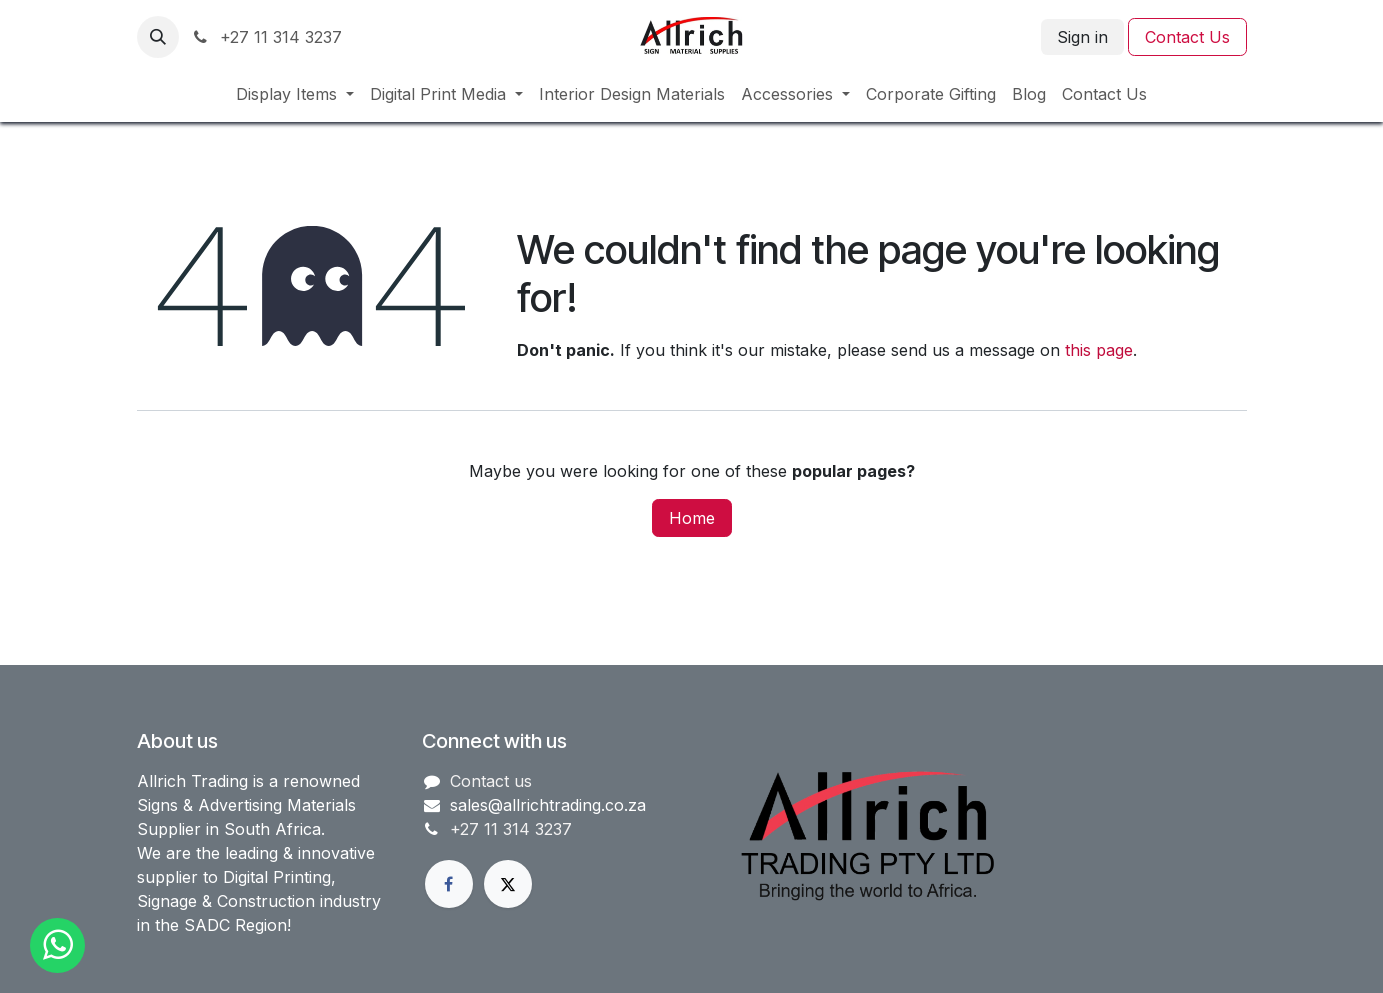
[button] (158, 37)
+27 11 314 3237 (267, 37)
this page (1099, 350)
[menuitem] (295, 94)
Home (692, 518)
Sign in (1082, 37)
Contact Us (1187, 37)
